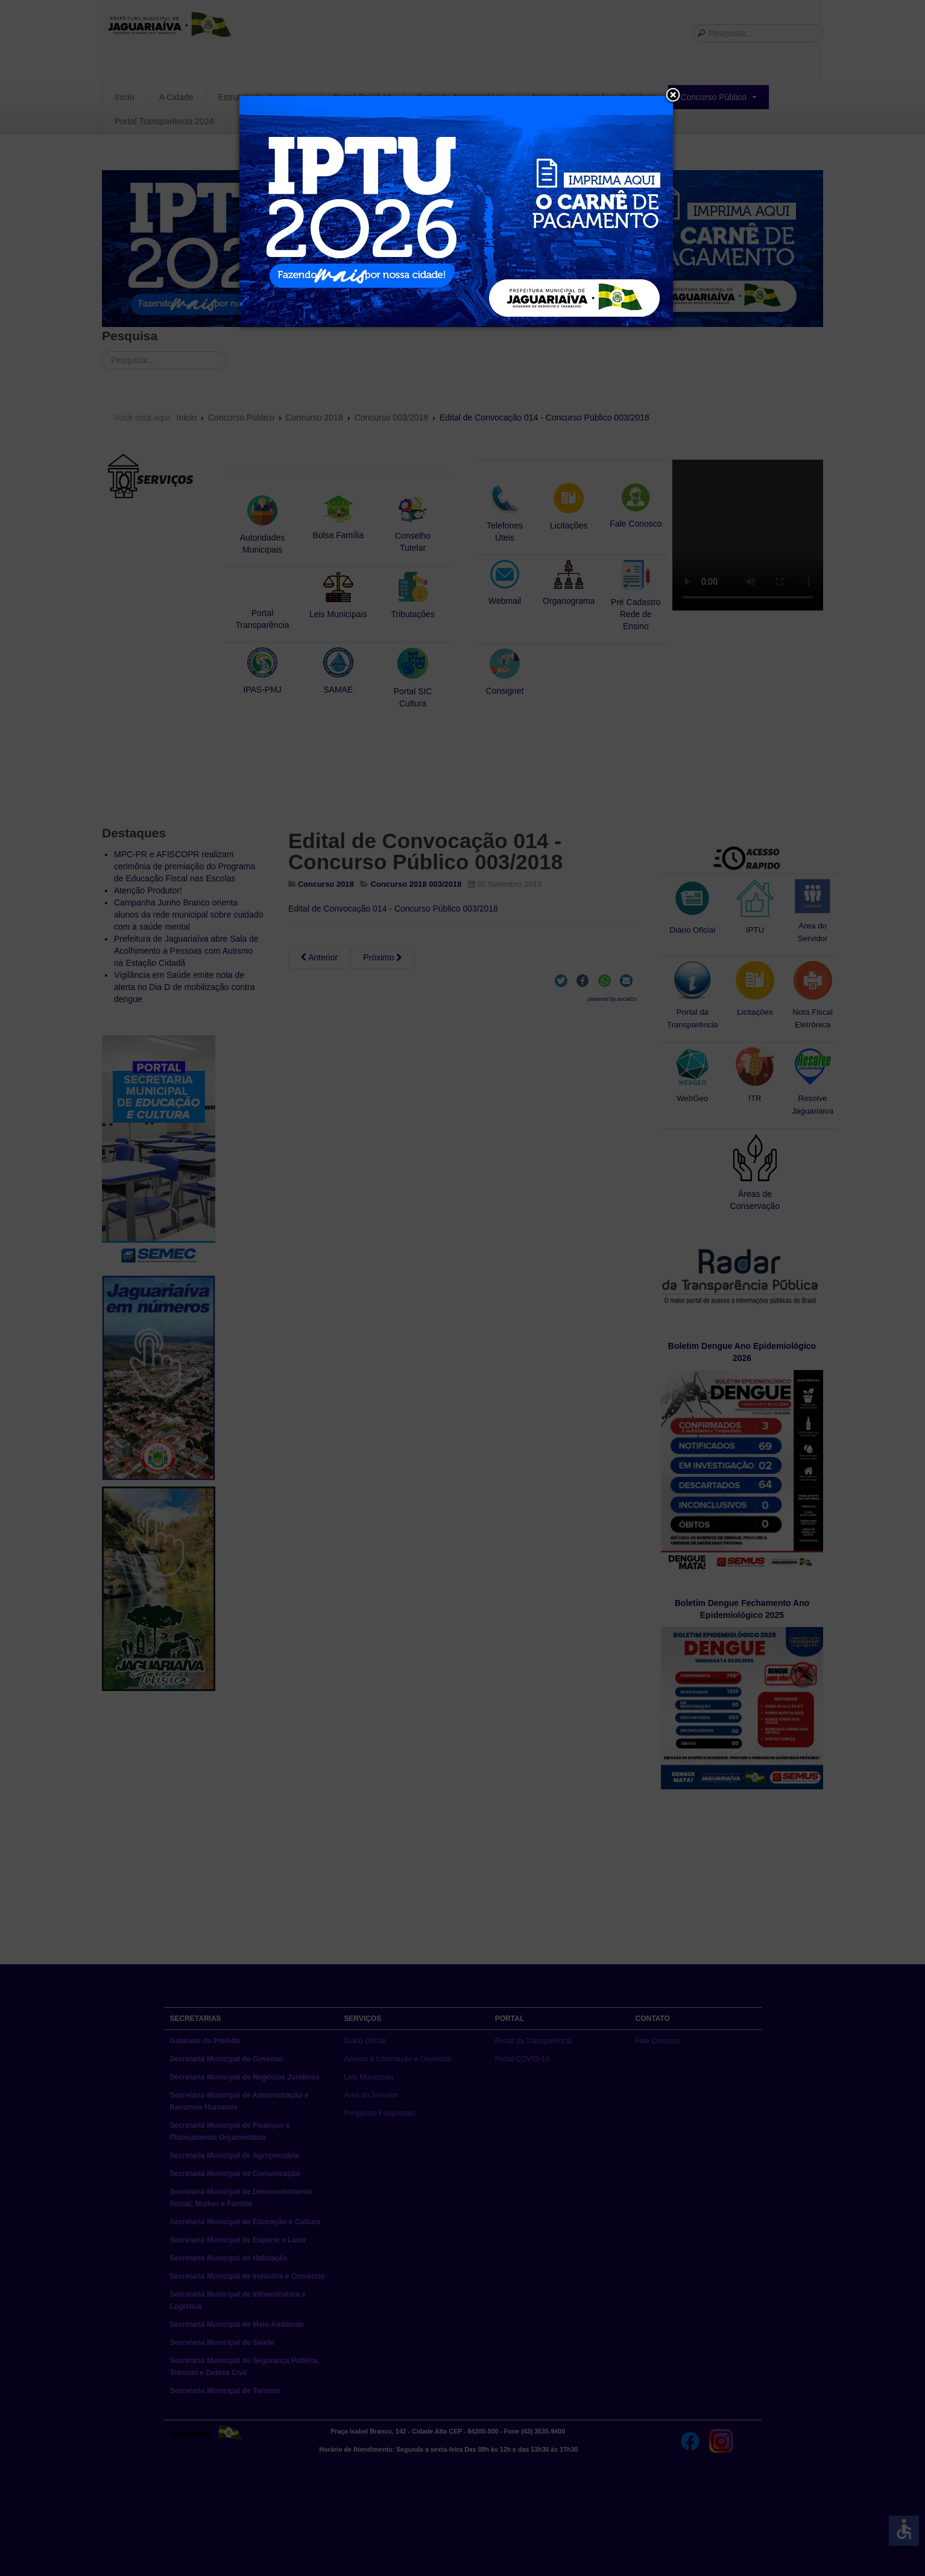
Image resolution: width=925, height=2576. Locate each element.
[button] (673, 96)
